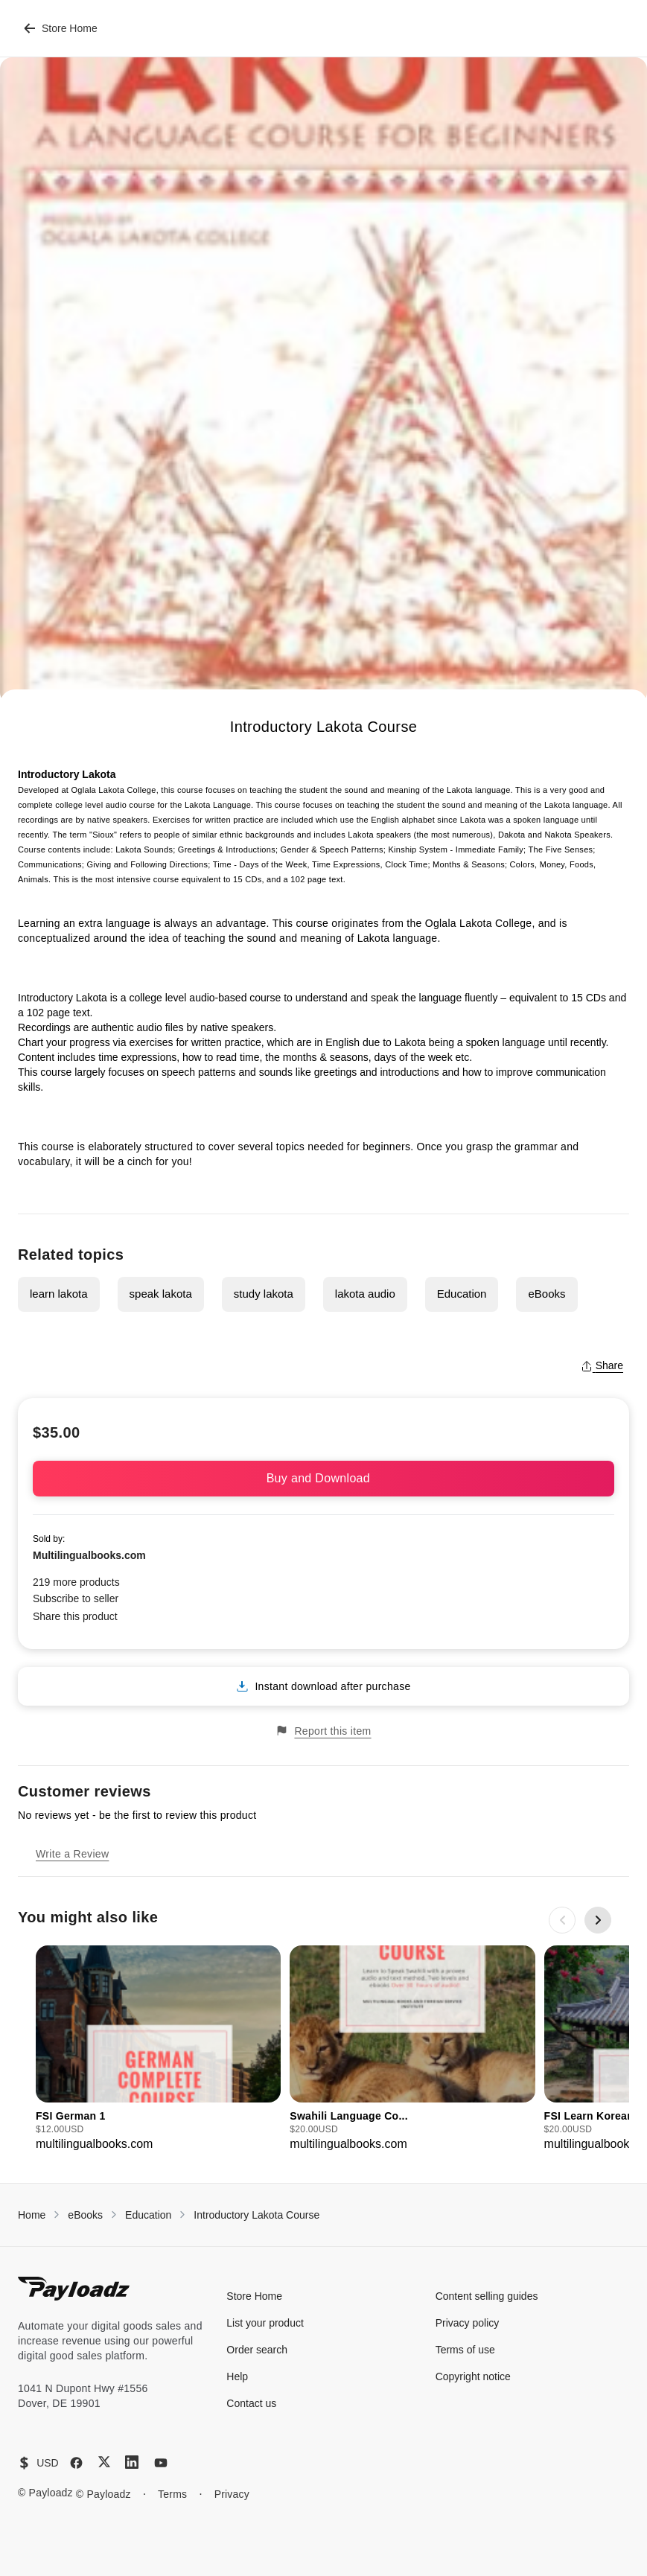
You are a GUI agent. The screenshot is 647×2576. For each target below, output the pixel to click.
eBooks (546, 1293)
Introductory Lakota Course (256, 2215)
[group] (158, 2049)
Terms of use (465, 2350)
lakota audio (365, 1293)
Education (462, 1293)
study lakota (263, 1293)
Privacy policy (468, 2323)
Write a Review (72, 1854)
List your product (265, 2323)
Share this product (75, 1616)
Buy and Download (324, 1478)
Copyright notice (473, 2376)
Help (237, 2376)
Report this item (323, 1730)
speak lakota (161, 1293)
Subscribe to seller (75, 1598)
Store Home (61, 28)
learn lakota (59, 1293)
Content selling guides (487, 2296)
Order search (256, 2350)
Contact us (251, 2403)
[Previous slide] (562, 1920)
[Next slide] (597, 1920)
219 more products (76, 1582)
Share (602, 1365)
